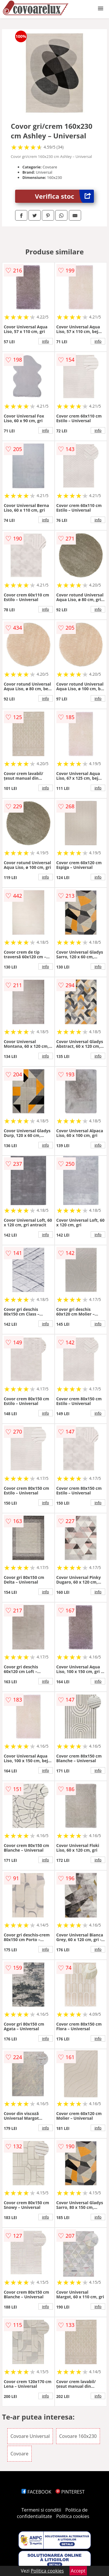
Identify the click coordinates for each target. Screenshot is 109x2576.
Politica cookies (72, 2516)
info (45, 341)
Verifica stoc (64, 196)
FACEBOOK (36, 2492)
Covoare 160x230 (78, 2436)
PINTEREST (70, 2492)
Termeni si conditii (41, 2510)
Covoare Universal (30, 2436)
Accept (78, 2571)
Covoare (19, 2453)
